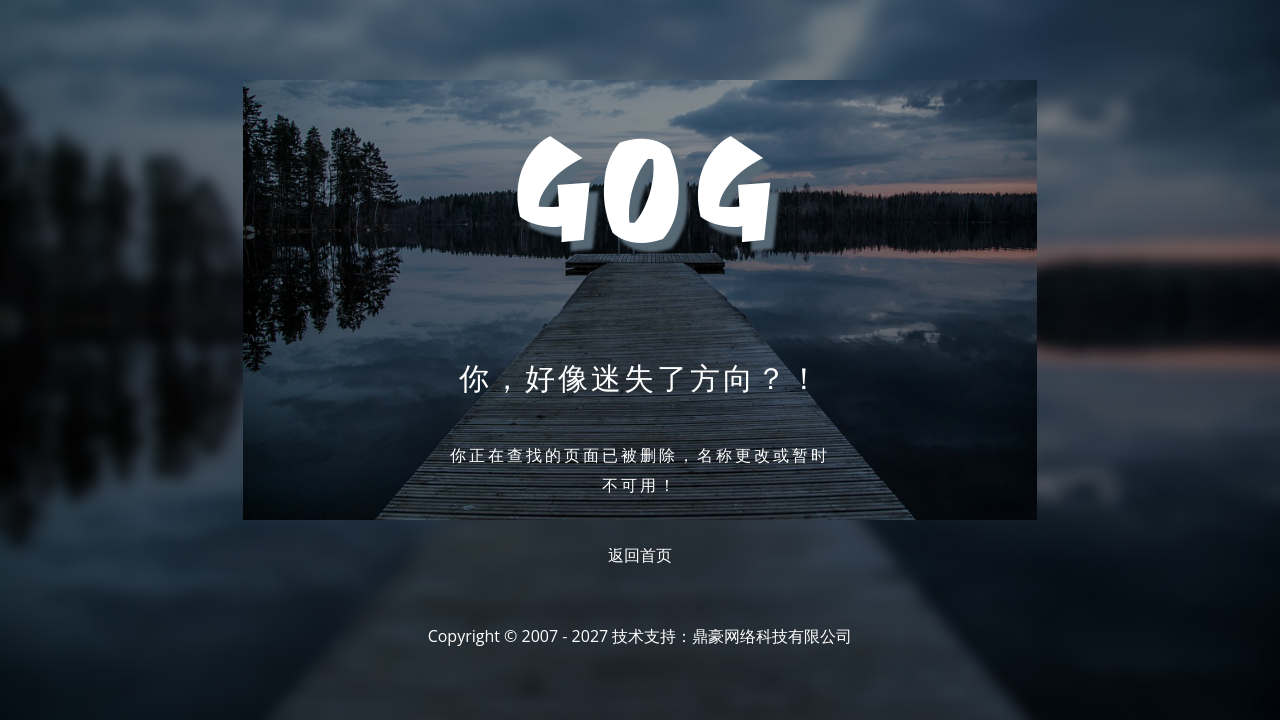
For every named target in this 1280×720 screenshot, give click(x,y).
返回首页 (640, 555)
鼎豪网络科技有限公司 (772, 636)
